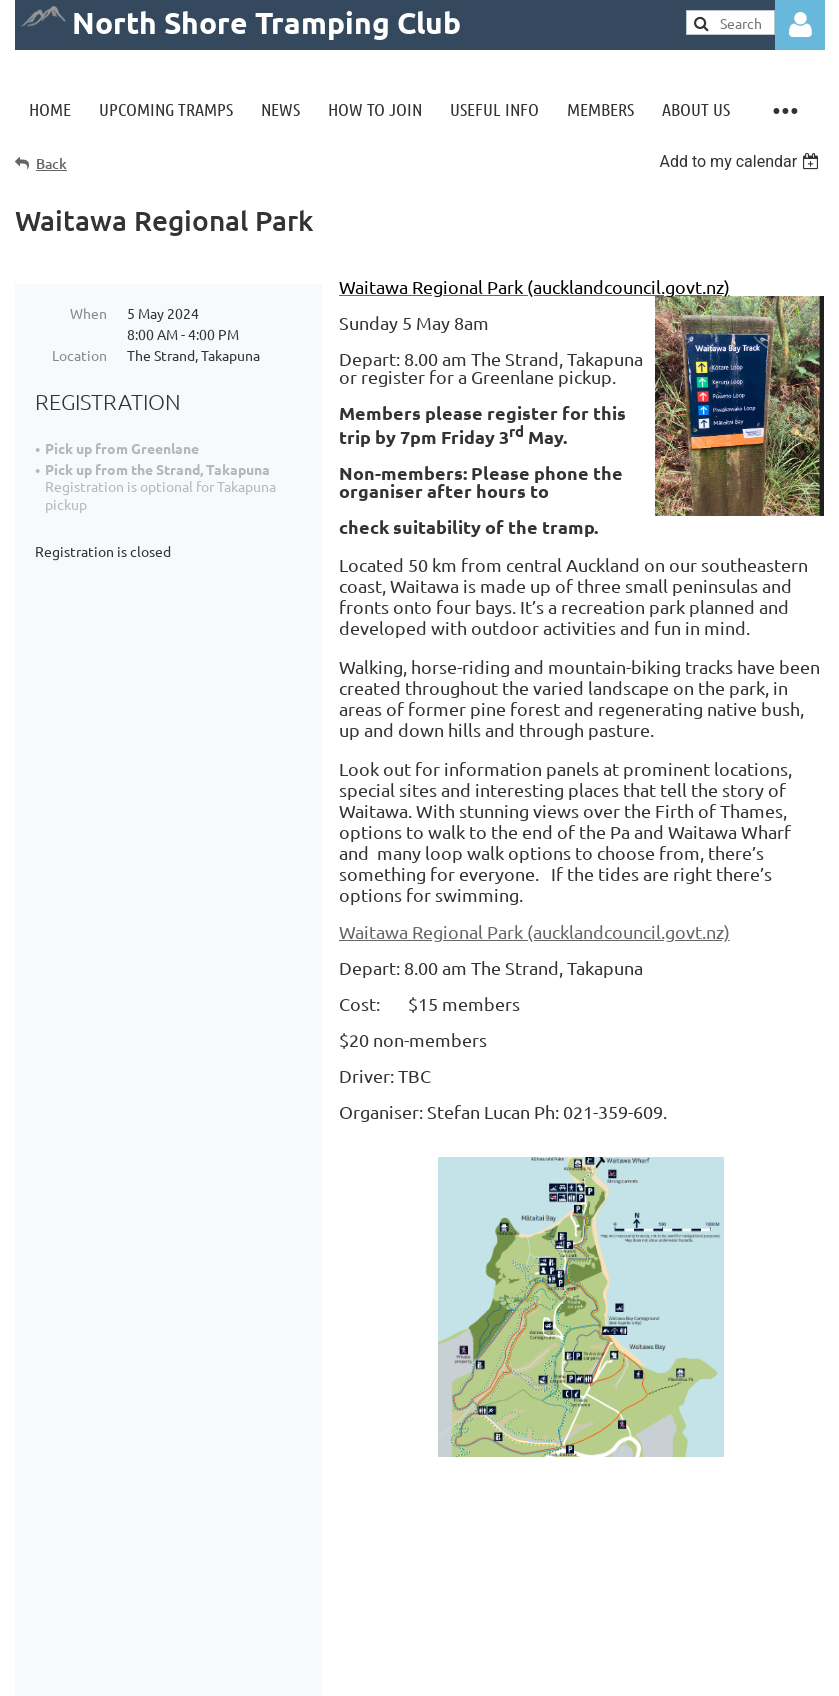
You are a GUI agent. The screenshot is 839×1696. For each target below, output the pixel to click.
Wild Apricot (585, 1670)
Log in (800, 25)
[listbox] (741, 161)
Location (79, 355)
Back (51, 163)
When (88, 313)
